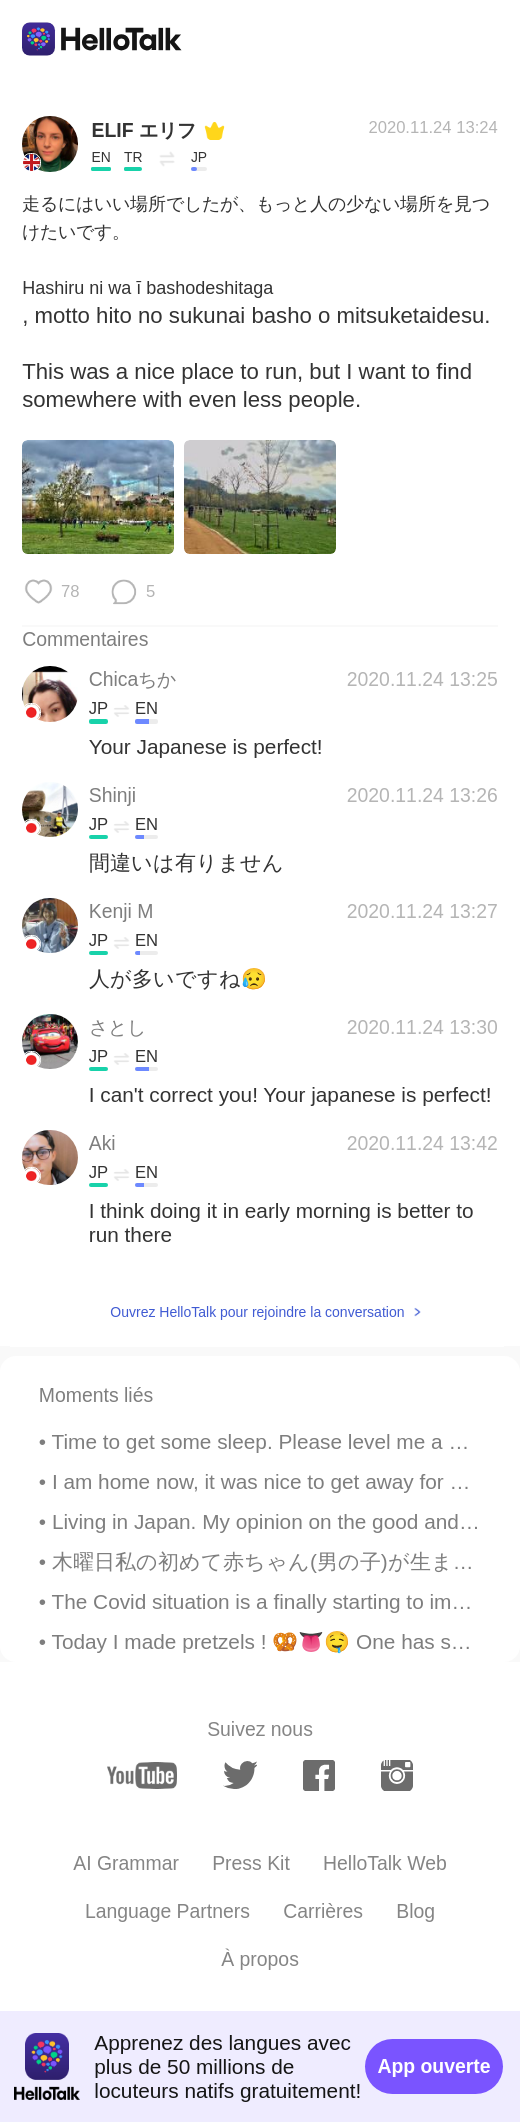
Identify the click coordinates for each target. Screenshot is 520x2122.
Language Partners (167, 1911)
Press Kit (251, 1863)
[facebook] (319, 1775)
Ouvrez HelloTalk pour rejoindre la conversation (257, 1312)
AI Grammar (126, 1863)
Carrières (323, 1911)
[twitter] (240, 1775)
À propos (260, 1959)
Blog (415, 1911)
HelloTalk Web (385, 1863)
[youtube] (141, 1776)
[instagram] (397, 1775)
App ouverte (433, 2066)
